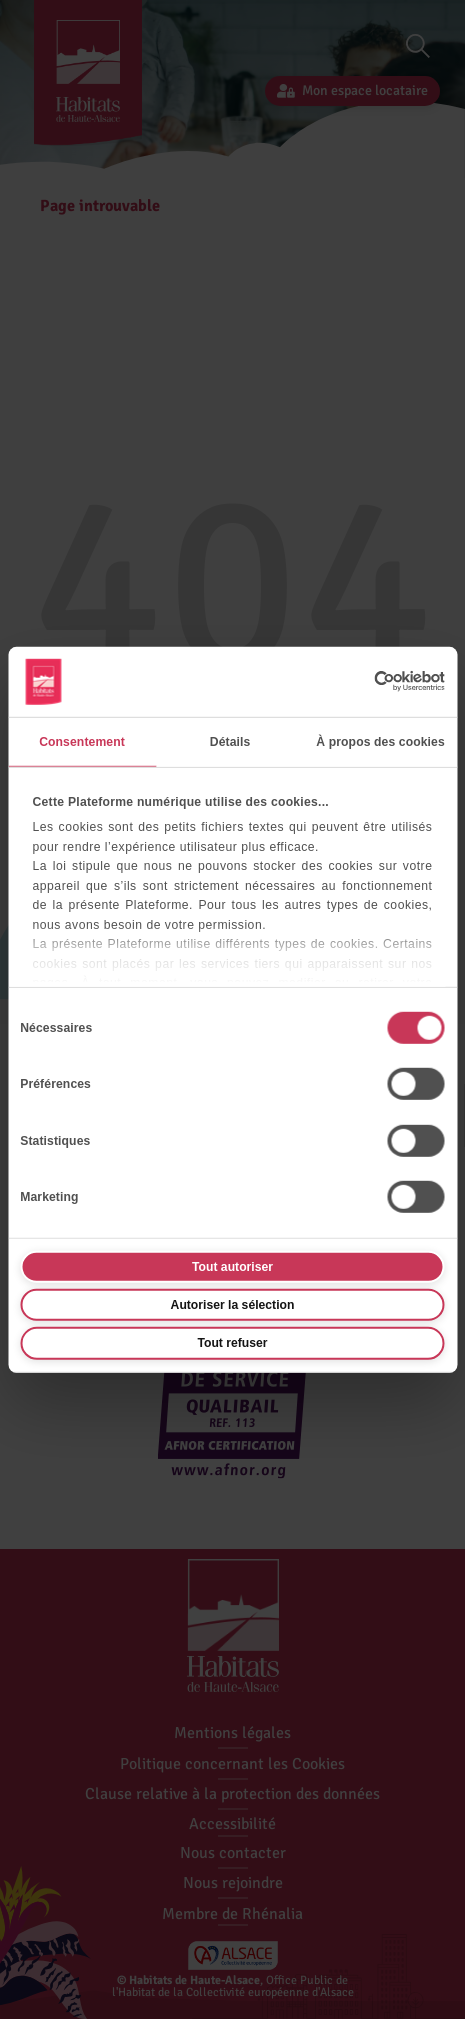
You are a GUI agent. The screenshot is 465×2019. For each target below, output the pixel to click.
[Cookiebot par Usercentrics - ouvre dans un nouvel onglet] (357, 681)
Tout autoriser (232, 1266)
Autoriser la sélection (233, 1305)
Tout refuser (232, 1343)
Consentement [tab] (82, 742)
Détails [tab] (230, 742)
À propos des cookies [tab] (380, 742)
